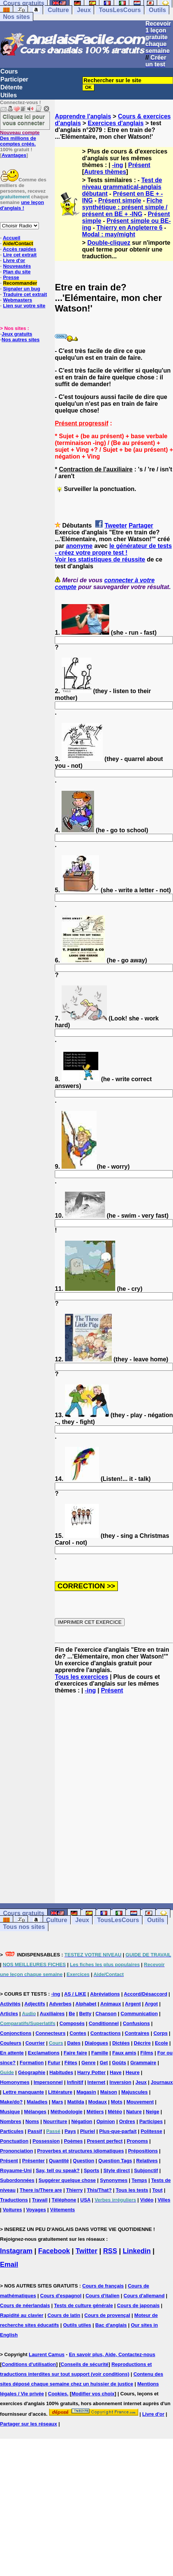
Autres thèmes (105, 172)
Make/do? (11, 2102)
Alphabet (86, 2004)
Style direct (116, 2170)
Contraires (137, 2033)
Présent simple (119, 200)
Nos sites (16, 17)
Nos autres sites (20, 339)
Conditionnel (104, 2023)
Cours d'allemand (144, 2295)
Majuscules (134, 2092)
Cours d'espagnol (60, 2295)
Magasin (86, 2092)
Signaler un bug (21, 289)
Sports (91, 2170)
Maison (108, 2092)
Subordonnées (17, 2180)
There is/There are (41, 2190)
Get (104, 2062)
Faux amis (124, 2053)
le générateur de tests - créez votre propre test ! (113, 549)
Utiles (8, 95)
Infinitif (75, 2082)
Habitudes (61, 2072)
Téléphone (64, 2200)
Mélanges (35, 2111)
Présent (139, 165)
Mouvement (140, 2102)
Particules (11, 2131)
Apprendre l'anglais (83, 116)
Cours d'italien (102, 2295)
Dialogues (96, 2043)
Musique (10, 2111)
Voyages (36, 2209)
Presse (11, 277)
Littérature (60, 2092)
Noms (32, 2121)
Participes (151, 2121)
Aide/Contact (18, 243)
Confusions (136, 2023)
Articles (9, 2013)
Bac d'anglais (111, 2325)
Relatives (147, 2160)
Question (83, 2160)
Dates (73, 2043)
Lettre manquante (23, 2092)
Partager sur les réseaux (28, 2424)
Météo (115, 2111)
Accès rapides (19, 249)
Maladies (37, 2102)
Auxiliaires (52, 2013)
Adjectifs (35, 2004)
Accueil (11, 238)
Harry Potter (91, 2072)
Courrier (35, 2043)
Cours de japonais (138, 2305)
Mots (116, 2102)
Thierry (74, 2190)
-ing (117, 165)
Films (147, 2053)
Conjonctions (15, 2033)
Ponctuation (14, 2141)
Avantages (14, 155)
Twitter (86, 2251)
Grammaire (143, 2062)
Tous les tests (132, 2190)
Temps (139, 2180)
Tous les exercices (81, 1677)
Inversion (120, 2082)
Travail (40, 2200)
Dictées (121, 2043)
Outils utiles (77, 2325)
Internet (96, 2082)
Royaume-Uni (16, 2170)
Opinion (105, 2121)
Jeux (84, 10)
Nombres (10, 2121)
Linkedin (137, 2251)
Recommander (20, 283)
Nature (134, 2111)
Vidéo (146, 2200)
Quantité (59, 2160)
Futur (54, 2062)
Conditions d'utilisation (29, 2364)
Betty (85, 2013)
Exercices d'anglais (116, 123)
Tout (157, 2190)
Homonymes (14, 2082)
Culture (58, 10)
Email (9, 2264)
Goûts (119, 2062)
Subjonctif (146, 2170)
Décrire (142, 2043)
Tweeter (116, 525)
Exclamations (44, 2053)
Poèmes (73, 2141)
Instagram (16, 2251)
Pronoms (137, 2141)
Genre (88, 2062)
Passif (35, 2131)
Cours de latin (64, 2315)
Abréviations (105, 1994)
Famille (99, 2053)
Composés (72, 2023)
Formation (32, 2062)
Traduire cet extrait (25, 294)
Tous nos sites (24, 1927)
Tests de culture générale (83, 2305)
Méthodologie (67, 2111)
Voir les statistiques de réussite (100, 559)
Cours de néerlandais (25, 2305)
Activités (10, 2004)
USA (85, 2200)
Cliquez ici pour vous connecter (24, 119)
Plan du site (17, 272)
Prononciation (16, 2151)
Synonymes (113, 2180)
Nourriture (55, 2121)
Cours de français (103, 2286)
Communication (139, 2013)
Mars (57, 2102)
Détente (11, 87)
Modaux (97, 2102)
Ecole (161, 2043)
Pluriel (87, 2131)
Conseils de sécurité (84, 2364)
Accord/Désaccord (145, 1994)
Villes (164, 2200)
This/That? (99, 2190)
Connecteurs (50, 2033)
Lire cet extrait (20, 255)
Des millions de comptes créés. (20, 138)
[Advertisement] (75, 1798)
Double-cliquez (108, 242)
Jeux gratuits (17, 334)
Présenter (33, 2160)
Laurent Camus (47, 2354)
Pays (70, 2131)
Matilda (75, 2102)
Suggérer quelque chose (67, 2180)
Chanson (106, 2013)
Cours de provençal (107, 2315)
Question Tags (115, 2160)
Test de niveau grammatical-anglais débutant (122, 187)
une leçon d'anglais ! (22, 205)
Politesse (151, 2131)
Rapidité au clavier (21, 2315)
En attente (12, 2053)
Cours (9, 71)
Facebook (54, 2251)
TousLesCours (120, 10)
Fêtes (71, 2062)
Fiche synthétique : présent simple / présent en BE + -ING (124, 207)
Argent (133, 2004)
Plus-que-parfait (118, 2131)
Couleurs (10, 2043)
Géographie (31, 2072)
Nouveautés (17, 266)
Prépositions (143, 2151)
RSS (110, 2251)
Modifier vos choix (92, 2393)
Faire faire (75, 2053)
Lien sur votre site (24, 305)
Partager (141, 525)
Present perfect (105, 2141)
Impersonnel (48, 2082)
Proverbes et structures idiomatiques (80, 2151)
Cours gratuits (23, 1913)
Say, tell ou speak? (58, 2170)
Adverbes (60, 2004)
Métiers (95, 2111)
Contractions (105, 2033)
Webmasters (17, 300)
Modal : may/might (108, 234)
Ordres (127, 2121)
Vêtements (62, 2209)
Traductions (14, 2200)
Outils (157, 10)
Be (72, 2013)
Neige (152, 2111)
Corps (160, 2033)
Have (116, 2072)
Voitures (12, 2209)
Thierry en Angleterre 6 (130, 227)
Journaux (162, 2082)
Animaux (110, 2004)
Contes (78, 2033)
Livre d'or (14, 260)
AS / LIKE (75, 1994)
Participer (14, 79)
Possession (46, 2141)
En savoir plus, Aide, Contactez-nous (112, 2354)
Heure (133, 2072)
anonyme (79, 546)
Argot (151, 2004)
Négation (82, 2121)
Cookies (57, 2393)
